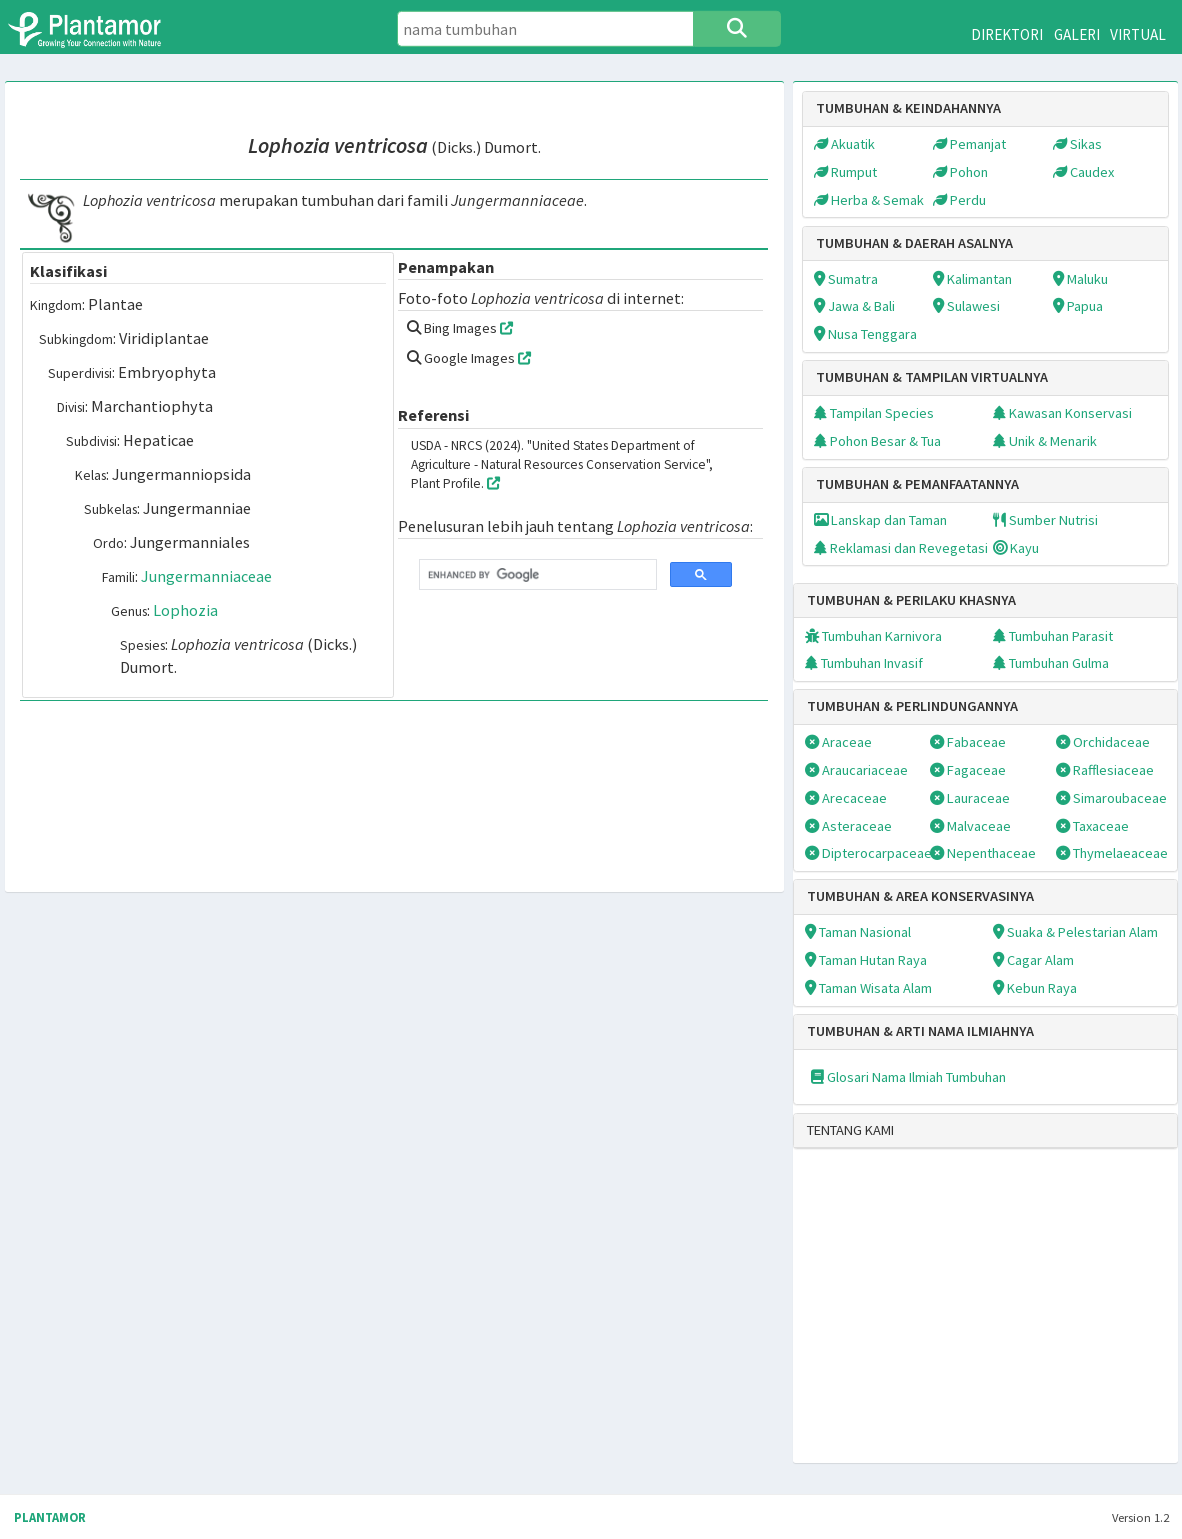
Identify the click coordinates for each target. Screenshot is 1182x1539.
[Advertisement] (959, 1319)
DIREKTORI (1007, 34)
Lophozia (185, 610)
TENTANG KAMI (850, 1130)
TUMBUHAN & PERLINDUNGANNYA (912, 706)
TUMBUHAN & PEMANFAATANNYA (917, 484)
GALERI (1077, 34)
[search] (536, 575)
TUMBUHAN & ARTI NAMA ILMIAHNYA (920, 1031)
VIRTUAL (1138, 34)
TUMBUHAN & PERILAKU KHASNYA (911, 600)
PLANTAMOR (50, 1517)
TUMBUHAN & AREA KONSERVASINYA (920, 896)
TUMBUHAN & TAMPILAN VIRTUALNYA (932, 377)
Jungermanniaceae (206, 576)
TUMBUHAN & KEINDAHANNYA (908, 108)
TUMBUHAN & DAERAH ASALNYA (914, 243)
